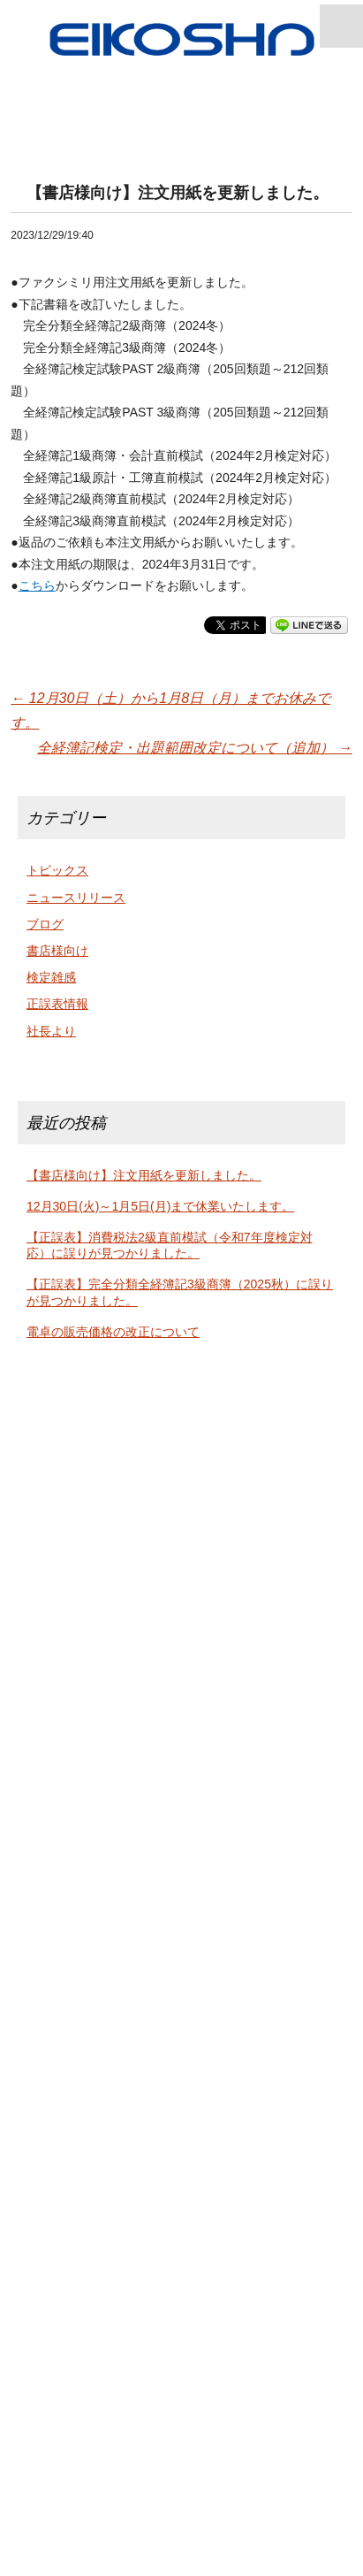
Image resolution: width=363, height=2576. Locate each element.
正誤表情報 (57, 1004)
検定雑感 (51, 977)
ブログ (45, 924)
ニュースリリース (75, 898)
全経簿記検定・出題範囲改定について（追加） (194, 747)
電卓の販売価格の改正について (113, 1332)
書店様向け (57, 951)
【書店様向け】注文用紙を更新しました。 (143, 1175)
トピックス (57, 870)
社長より (51, 1031)
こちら (37, 585)
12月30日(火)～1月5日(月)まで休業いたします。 (160, 1206)
